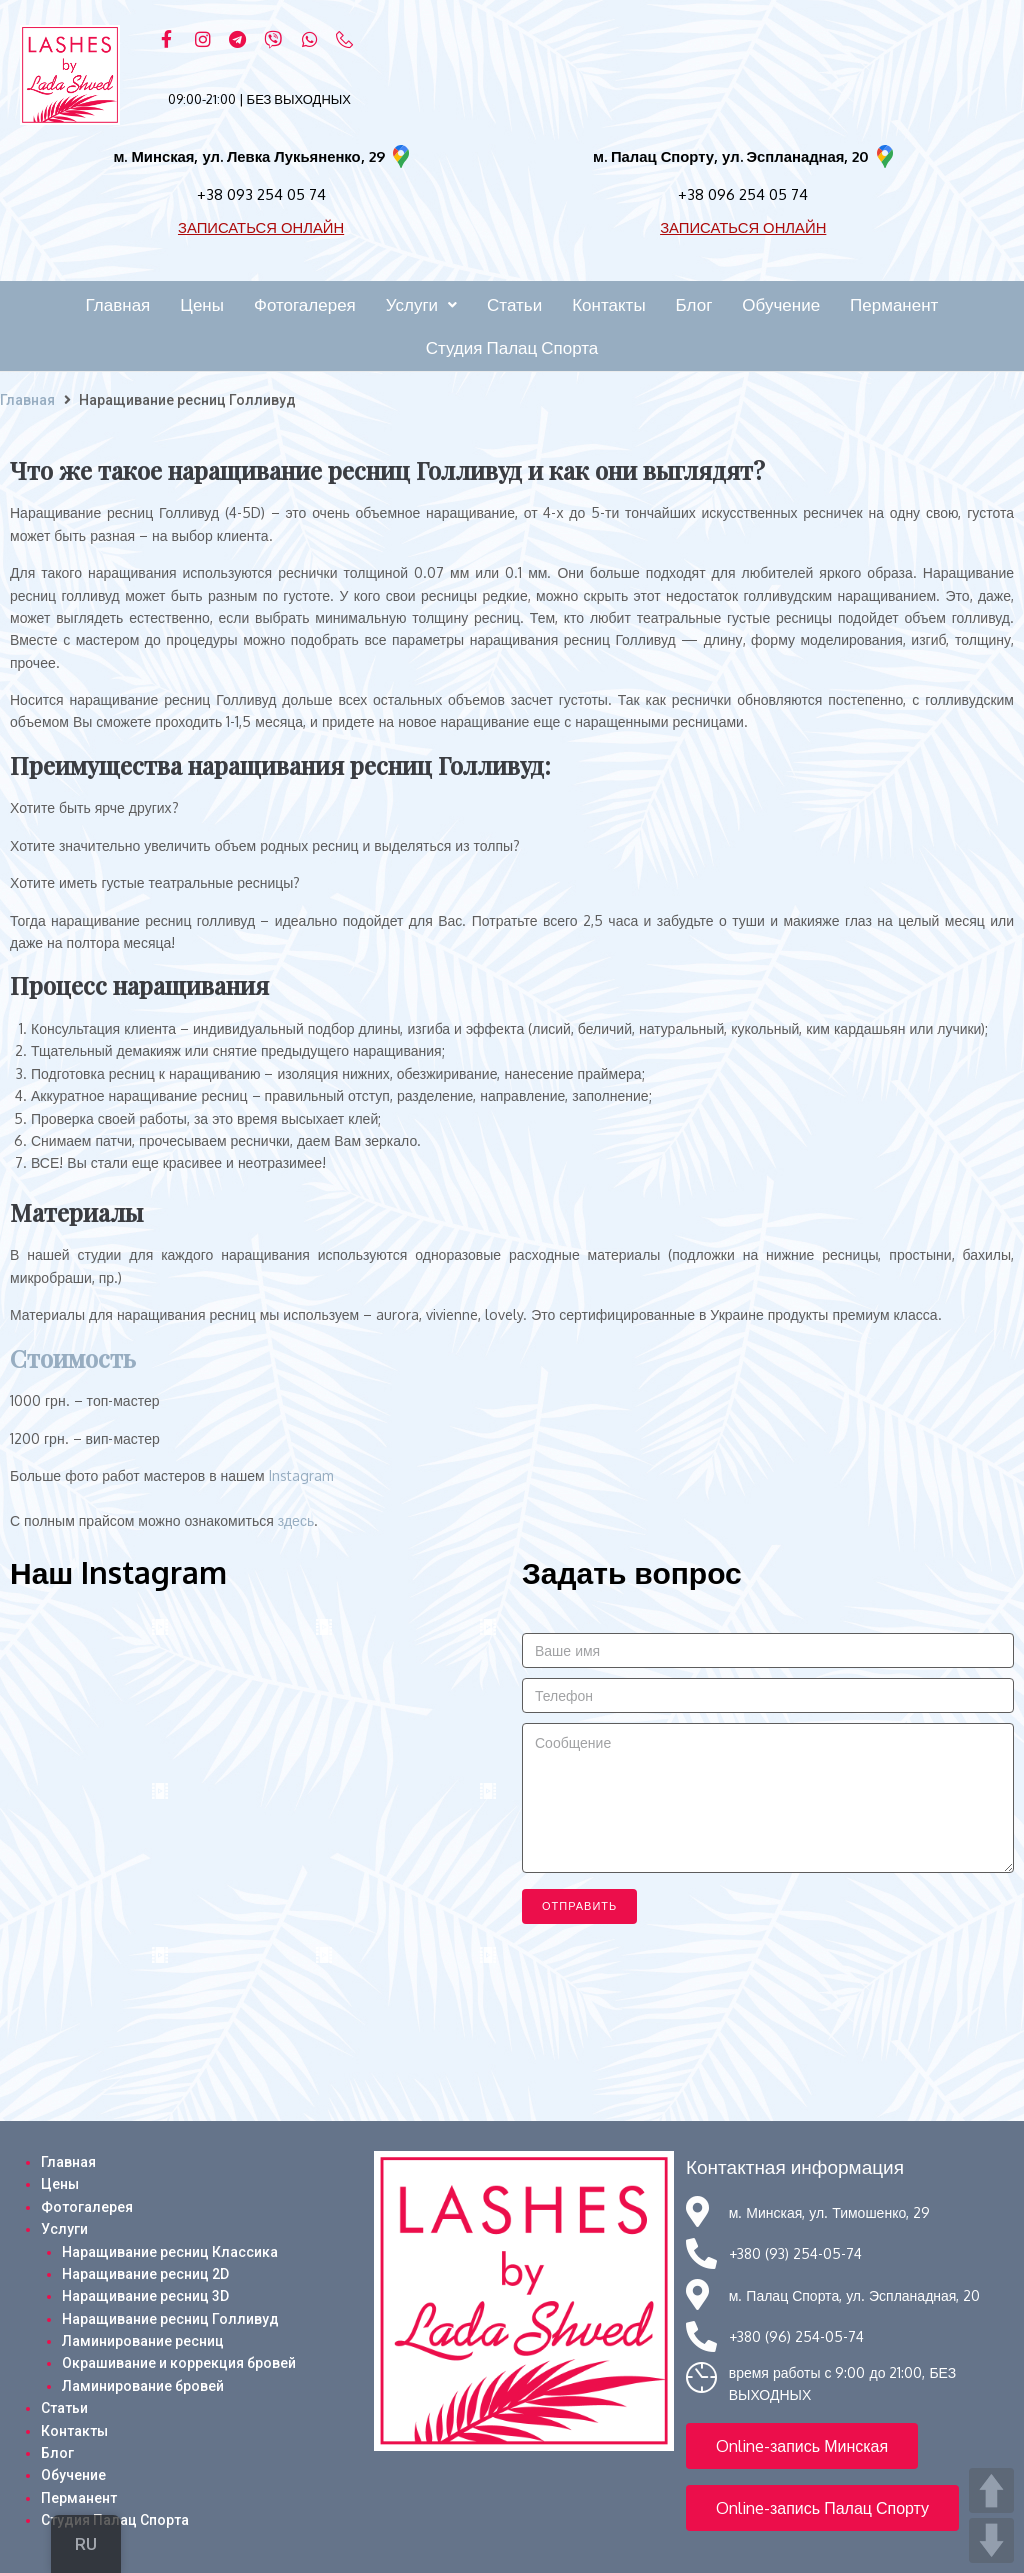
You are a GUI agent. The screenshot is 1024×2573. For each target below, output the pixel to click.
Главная (27, 400)
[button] (802, 2446)
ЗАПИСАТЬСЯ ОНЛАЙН (261, 227)
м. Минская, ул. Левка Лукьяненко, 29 (249, 157)
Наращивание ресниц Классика (170, 2252)
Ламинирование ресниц (143, 2341)
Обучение (73, 2475)
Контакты (74, 2431)
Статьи (64, 2408)
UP (991, 2490)
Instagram (301, 1475)
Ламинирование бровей (143, 2386)
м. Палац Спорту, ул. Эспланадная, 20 (731, 157)
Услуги (64, 2229)
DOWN (991, 2540)
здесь (296, 1520)
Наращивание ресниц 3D (145, 2296)
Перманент (79, 2498)
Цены (60, 2184)
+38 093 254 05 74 (261, 194)
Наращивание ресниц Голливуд (170, 2319)
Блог (57, 2453)
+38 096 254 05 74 (743, 194)
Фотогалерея (87, 2207)
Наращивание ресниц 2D (145, 2274)
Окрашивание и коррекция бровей (179, 2363)
